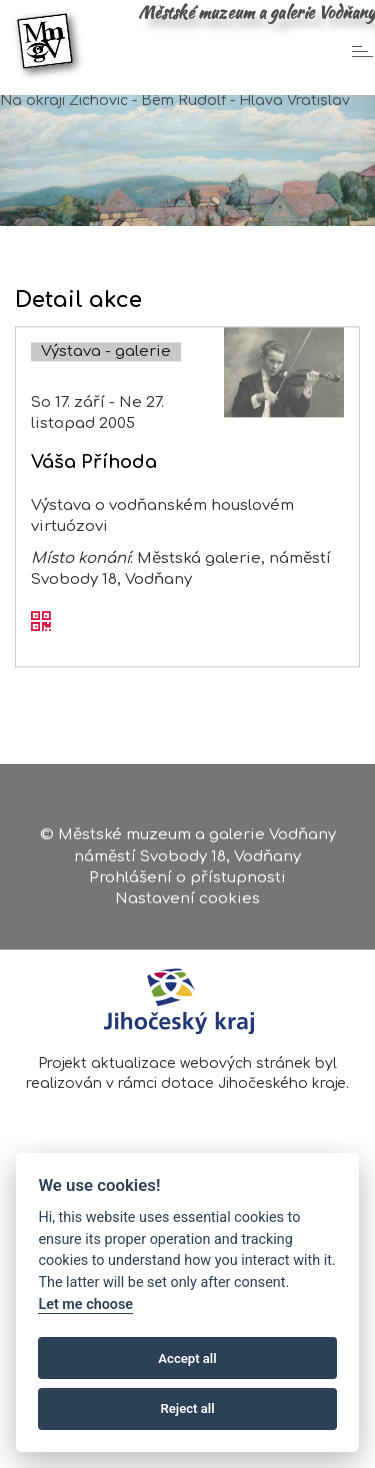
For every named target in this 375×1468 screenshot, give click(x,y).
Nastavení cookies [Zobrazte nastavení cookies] (187, 906)
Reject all (187, 1408)
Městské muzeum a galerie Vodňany (256, 12)
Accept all (187, 1358)
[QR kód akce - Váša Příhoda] (41, 644)
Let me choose (85, 1304)
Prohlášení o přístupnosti (187, 885)
